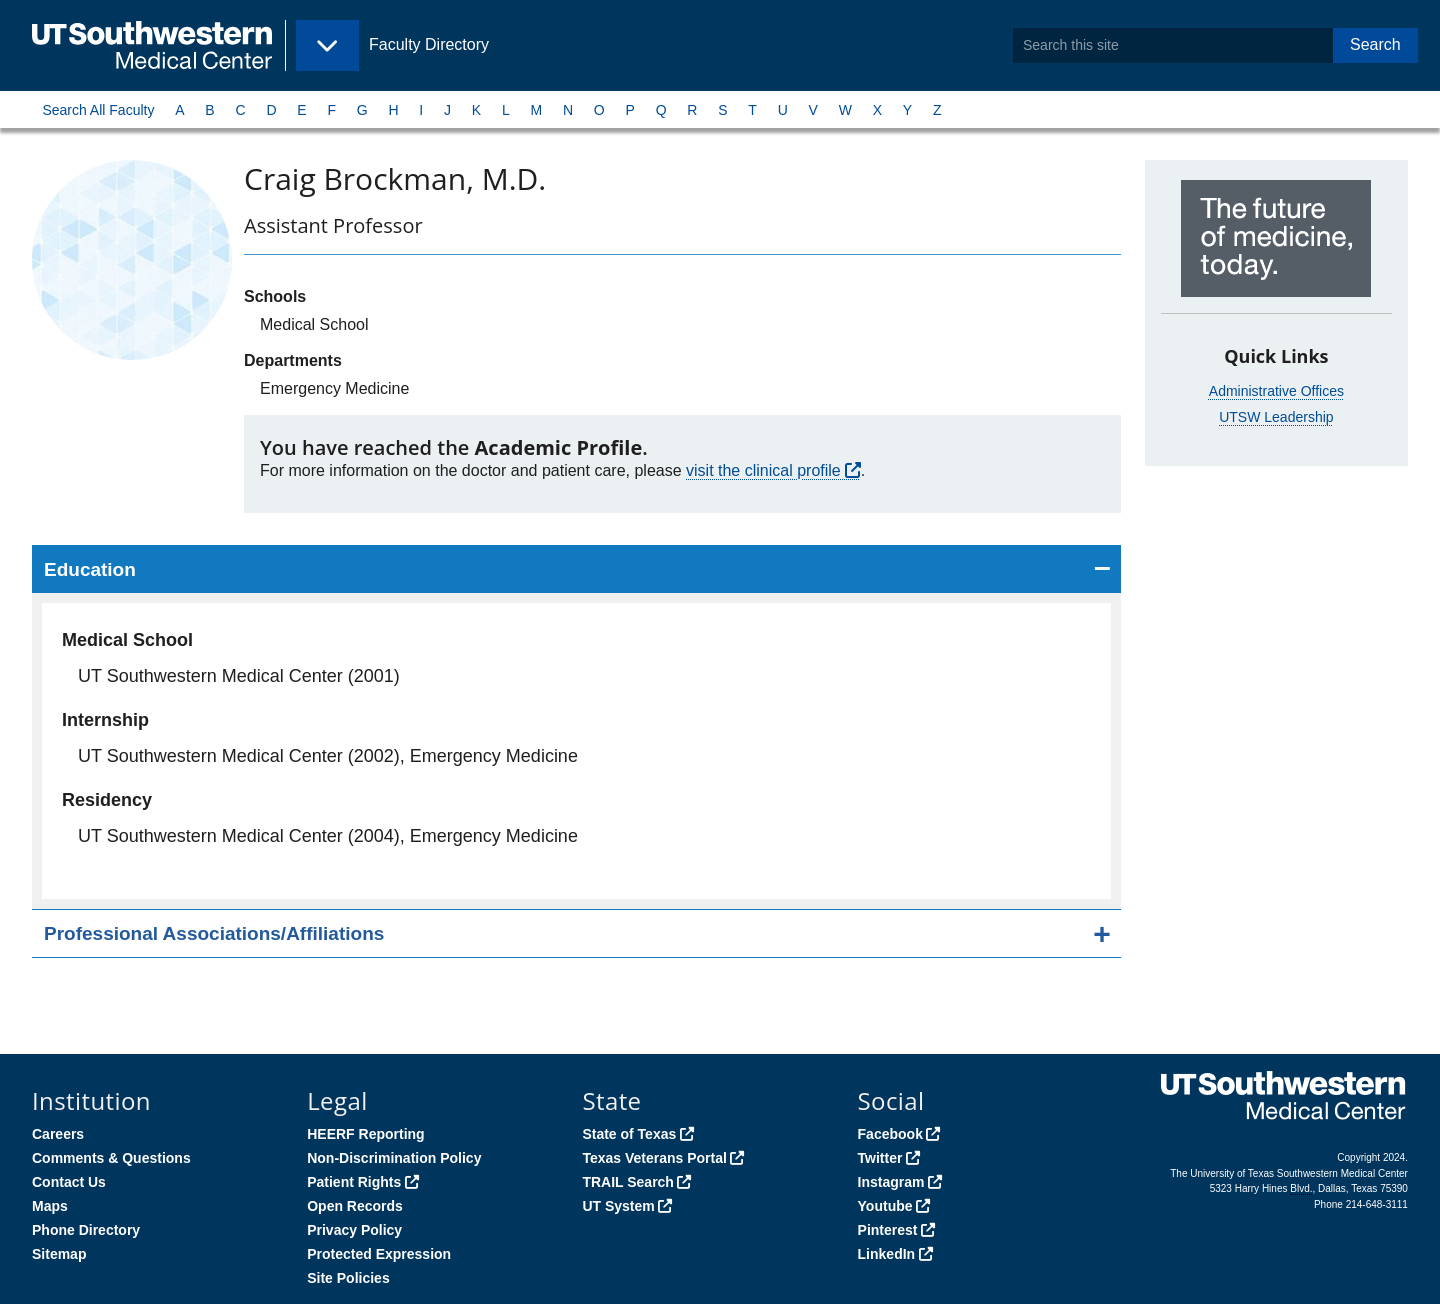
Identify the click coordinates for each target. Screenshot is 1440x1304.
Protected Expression (379, 1254)
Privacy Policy (354, 1230)
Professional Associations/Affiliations (214, 933)
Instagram (891, 1182)
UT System (618, 1206)
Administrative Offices (1276, 391)
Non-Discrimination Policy (394, 1158)
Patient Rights (354, 1182)
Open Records (355, 1206)
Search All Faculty (98, 110)
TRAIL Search (628, 1182)
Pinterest (888, 1230)
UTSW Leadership (1276, 417)
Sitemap (59, 1254)
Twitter (880, 1158)
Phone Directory (86, 1230)
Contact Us (69, 1182)
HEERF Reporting (365, 1134)
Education (90, 569)
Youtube (885, 1206)
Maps (50, 1206)
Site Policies (348, 1278)
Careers (58, 1134)
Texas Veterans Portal (654, 1158)
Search (1375, 44)
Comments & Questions (111, 1158)
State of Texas (629, 1134)
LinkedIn (887, 1254)
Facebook (890, 1134)
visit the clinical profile (763, 470)
